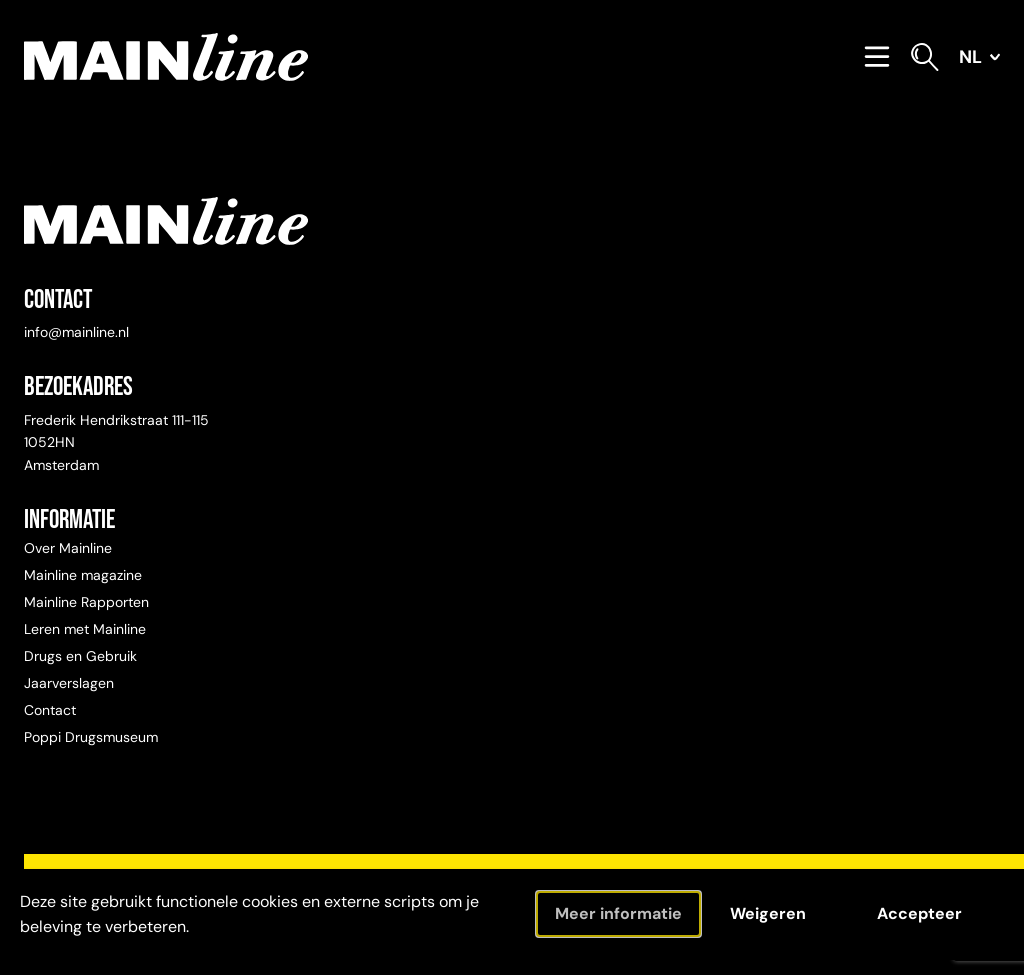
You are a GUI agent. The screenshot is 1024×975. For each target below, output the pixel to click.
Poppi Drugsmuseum (91, 737)
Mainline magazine (83, 575)
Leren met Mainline (85, 629)
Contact (50, 710)
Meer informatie (618, 913)
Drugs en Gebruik (80, 656)
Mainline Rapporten (86, 602)
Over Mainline (68, 548)
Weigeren (768, 913)
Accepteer (919, 913)
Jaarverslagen (69, 683)
